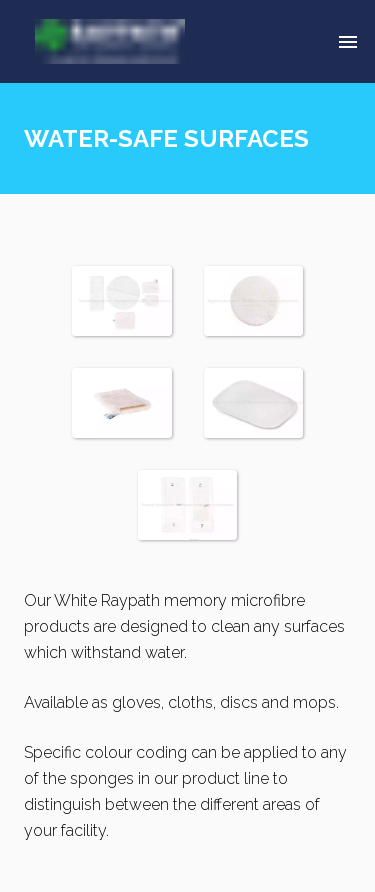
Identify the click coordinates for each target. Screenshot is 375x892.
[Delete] (348, 42)
